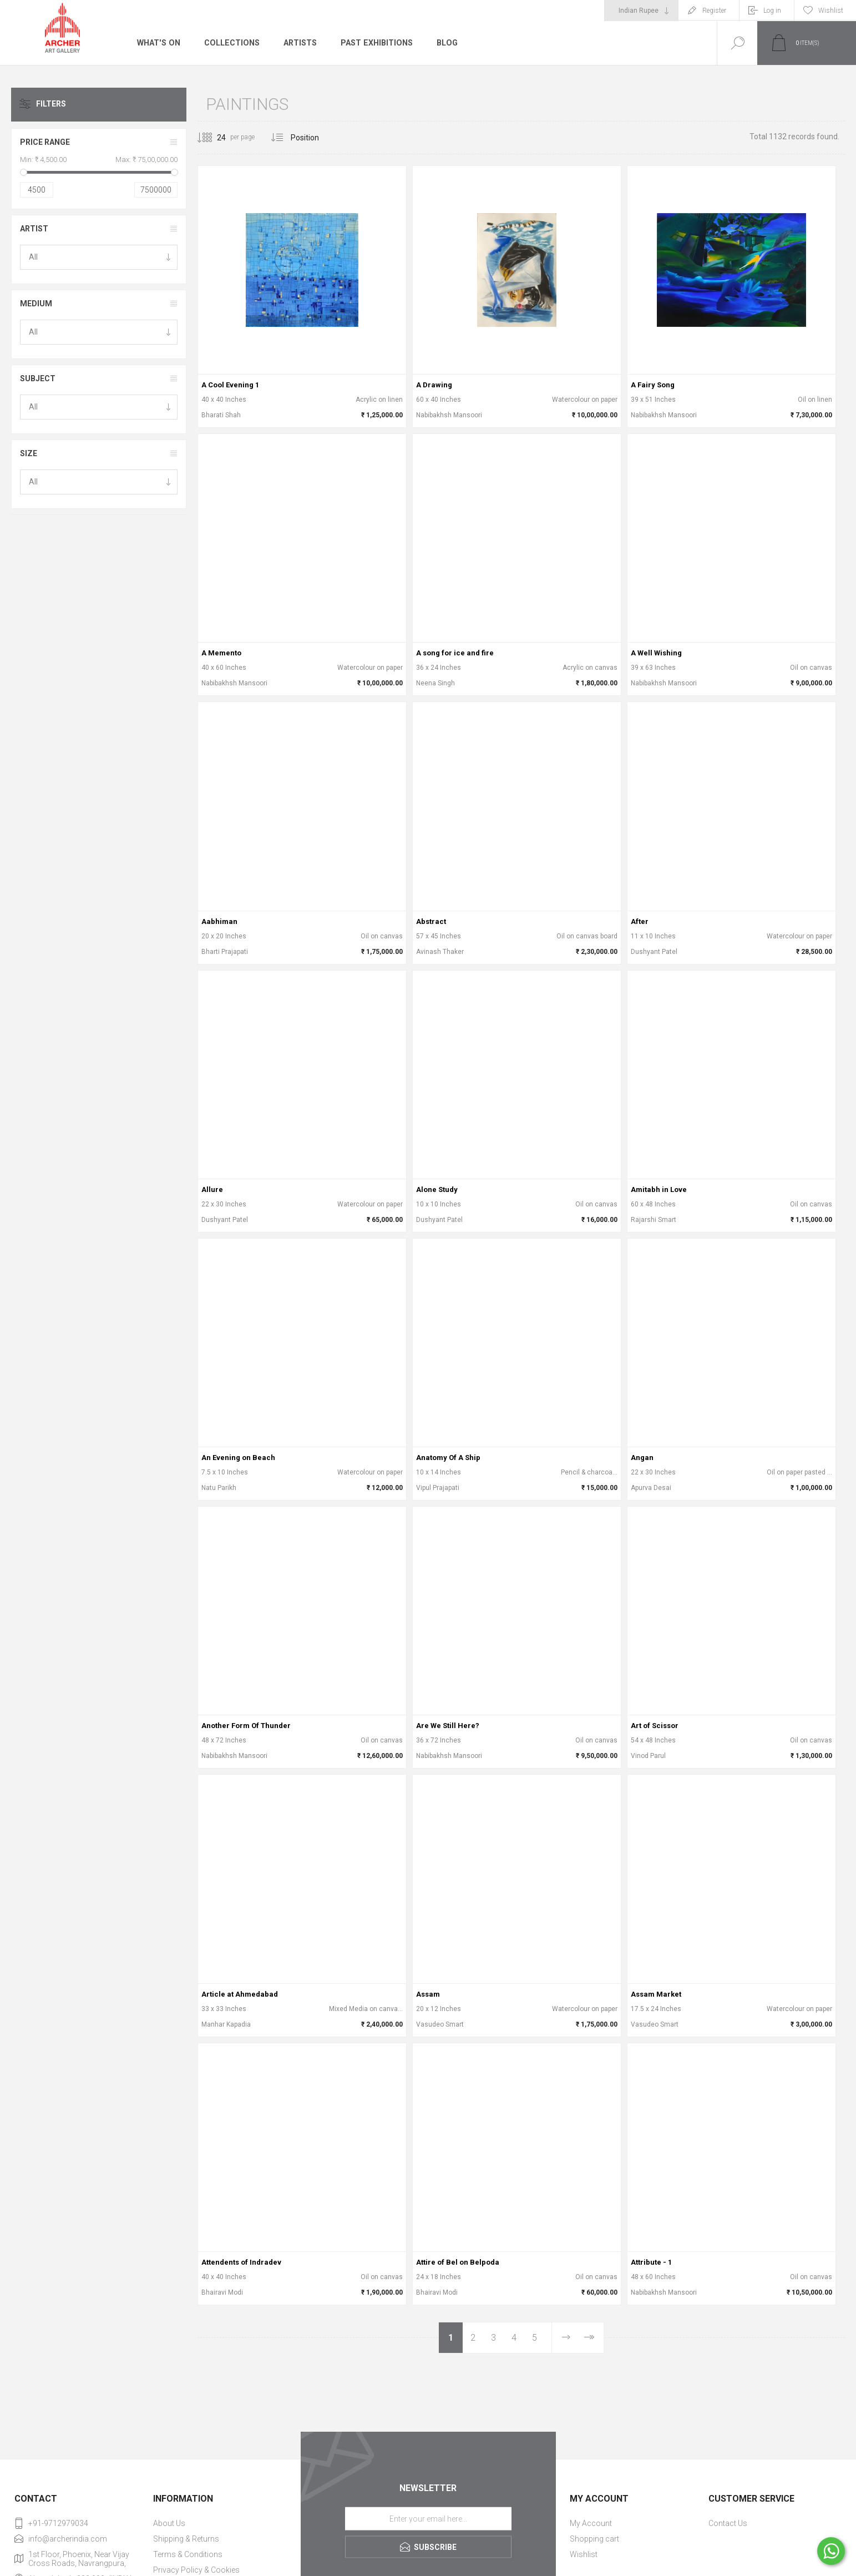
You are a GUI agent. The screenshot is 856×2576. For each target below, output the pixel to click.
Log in (772, 10)
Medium (36, 303)
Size (28, 453)
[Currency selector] (641, 10)
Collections (230, 42)
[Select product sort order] (313, 138)
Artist (34, 228)
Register (714, 10)
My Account (591, 2523)
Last (589, 2337)
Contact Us (727, 2523)
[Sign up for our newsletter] (428, 2518)
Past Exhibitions (374, 42)
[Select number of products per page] (213, 138)
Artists (298, 42)
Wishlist (583, 2554)
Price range (45, 142)
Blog (444, 42)
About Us (169, 2523)
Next (566, 2337)
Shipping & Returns (186, 2538)
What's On (158, 42)
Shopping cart (594, 2538)
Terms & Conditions (187, 2554)
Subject (37, 378)
